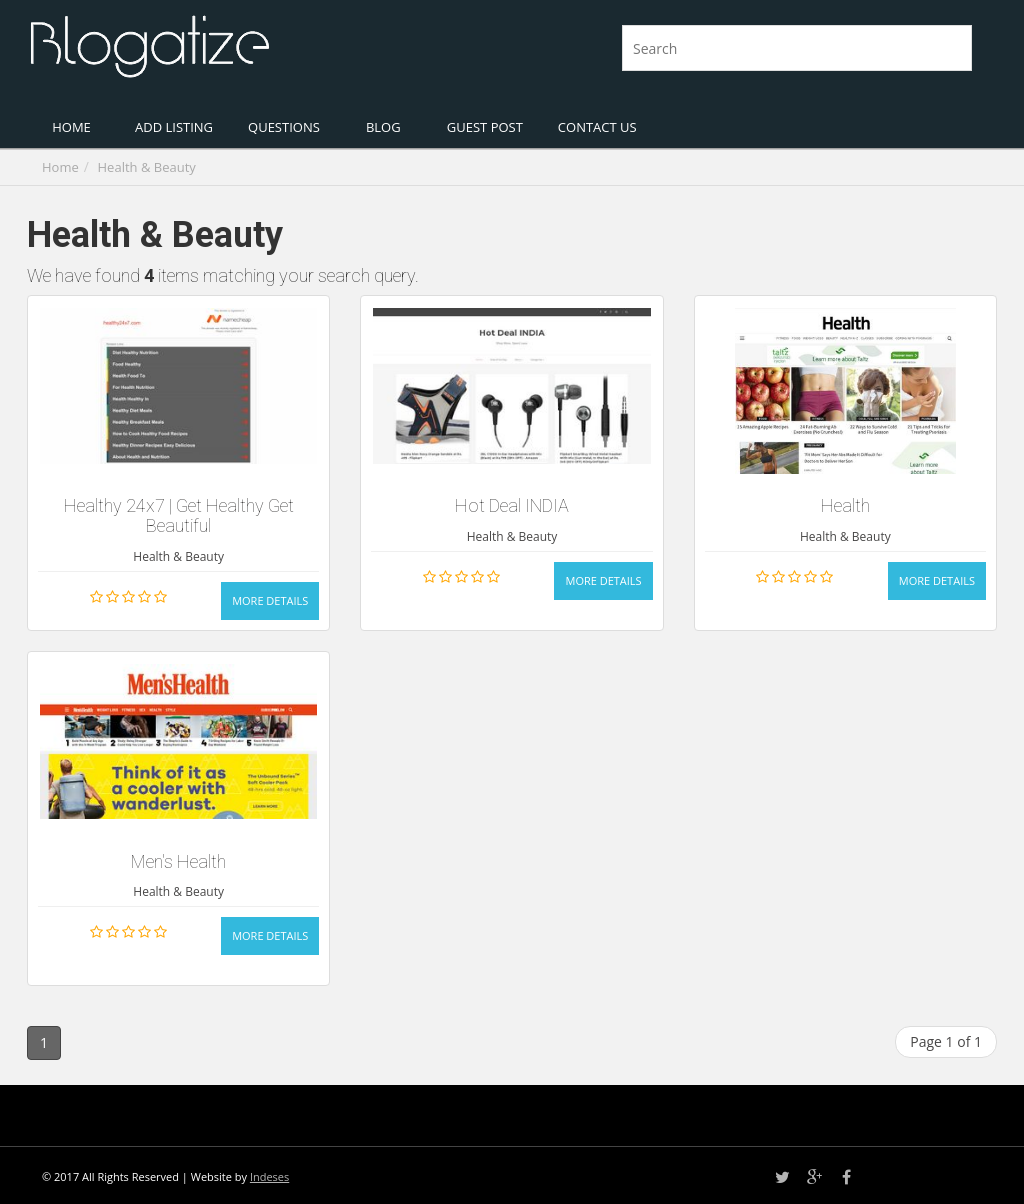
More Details (270, 600)
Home (60, 167)
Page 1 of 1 (946, 1041)
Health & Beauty (147, 167)
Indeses (269, 1176)
